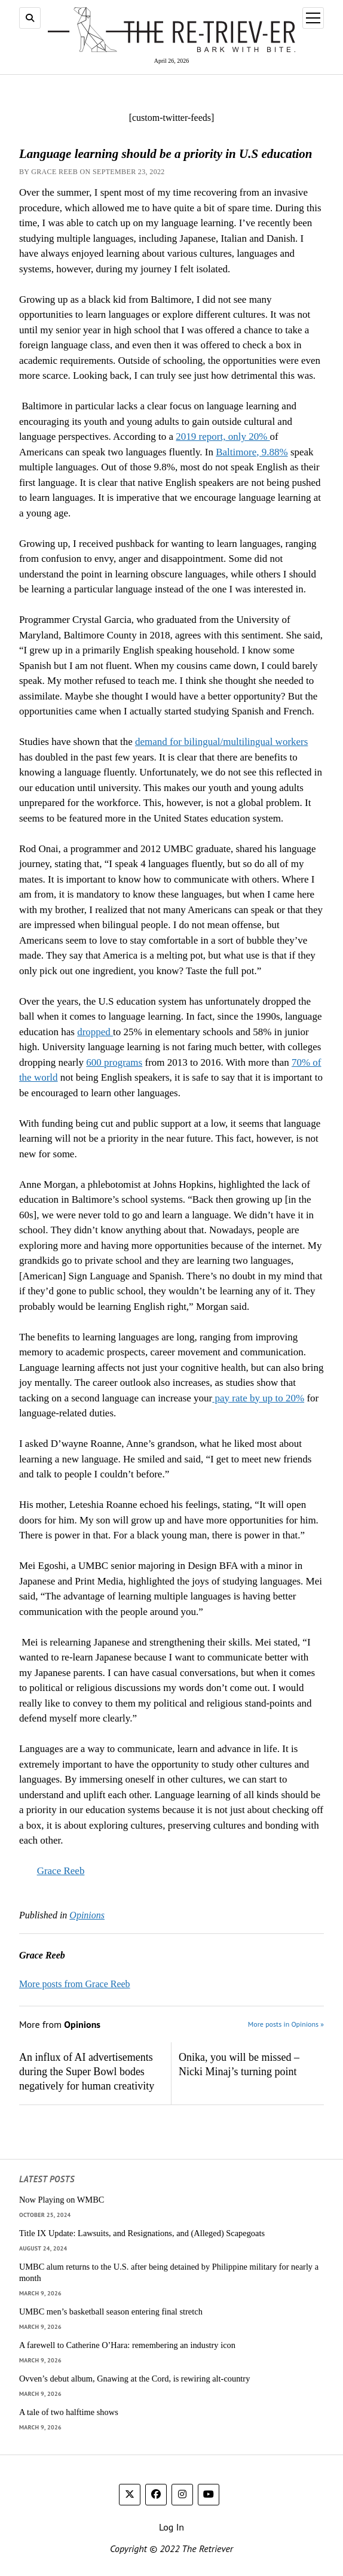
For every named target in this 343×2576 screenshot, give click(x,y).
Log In (171, 2527)
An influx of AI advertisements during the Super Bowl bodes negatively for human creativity (86, 2071)
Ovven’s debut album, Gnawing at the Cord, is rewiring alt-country (134, 2378)
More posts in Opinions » (286, 2024)
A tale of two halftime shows (68, 2412)
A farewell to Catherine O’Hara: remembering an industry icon (127, 2345)
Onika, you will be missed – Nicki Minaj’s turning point (239, 2064)
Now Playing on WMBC (61, 2199)
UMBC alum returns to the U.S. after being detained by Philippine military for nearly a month (168, 2272)
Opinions (87, 1915)
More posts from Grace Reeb (74, 1984)
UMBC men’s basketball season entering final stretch (111, 2311)
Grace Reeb (61, 1871)
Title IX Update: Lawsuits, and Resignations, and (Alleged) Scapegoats (142, 2233)
